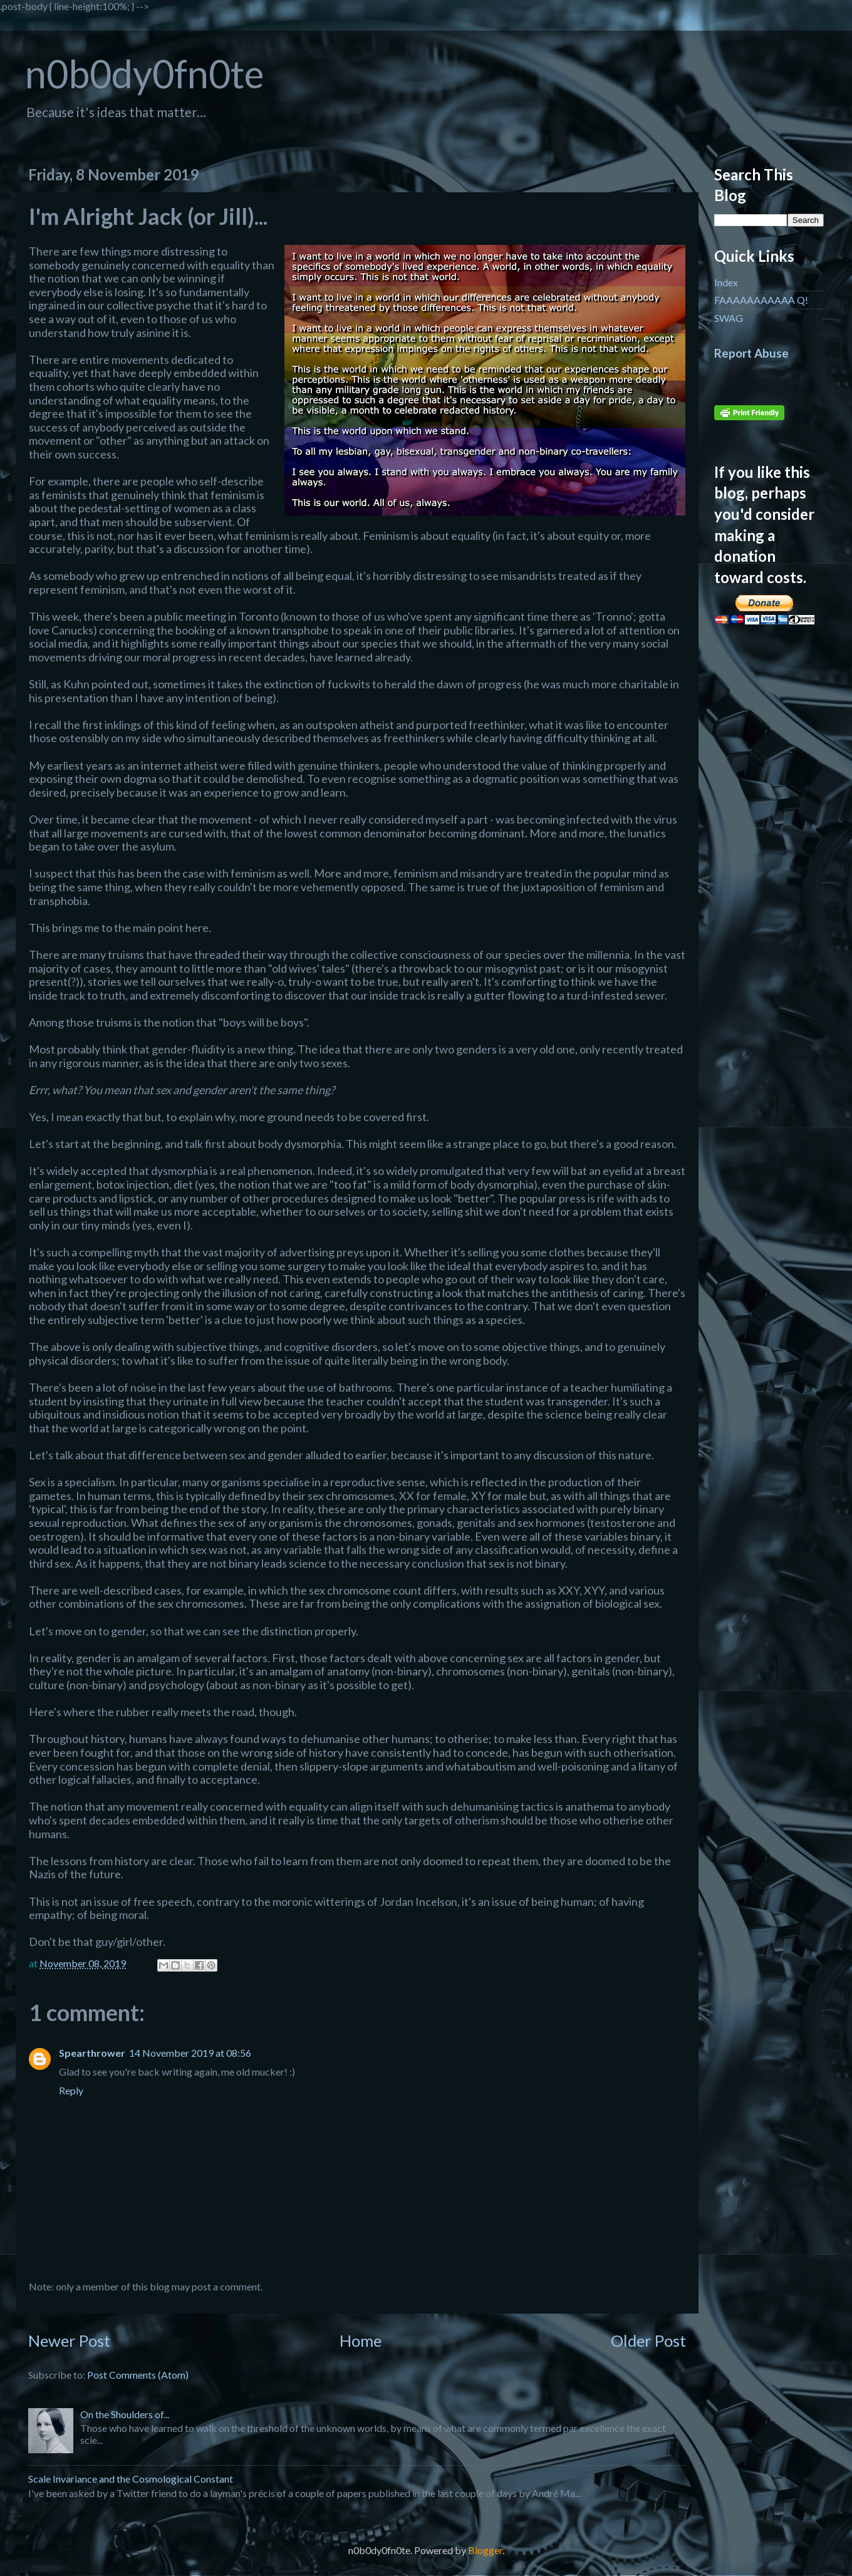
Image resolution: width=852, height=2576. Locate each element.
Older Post (648, 2340)
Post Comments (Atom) (138, 2375)
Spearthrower (92, 2053)
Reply (71, 2090)
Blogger (485, 2550)
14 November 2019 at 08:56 (190, 2053)
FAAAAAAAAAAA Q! (761, 300)
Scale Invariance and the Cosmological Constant (130, 2479)
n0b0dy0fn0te (144, 73)
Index (726, 282)
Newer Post (69, 2340)
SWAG (728, 318)
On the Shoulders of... (124, 2414)
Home (361, 2340)
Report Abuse (751, 353)
